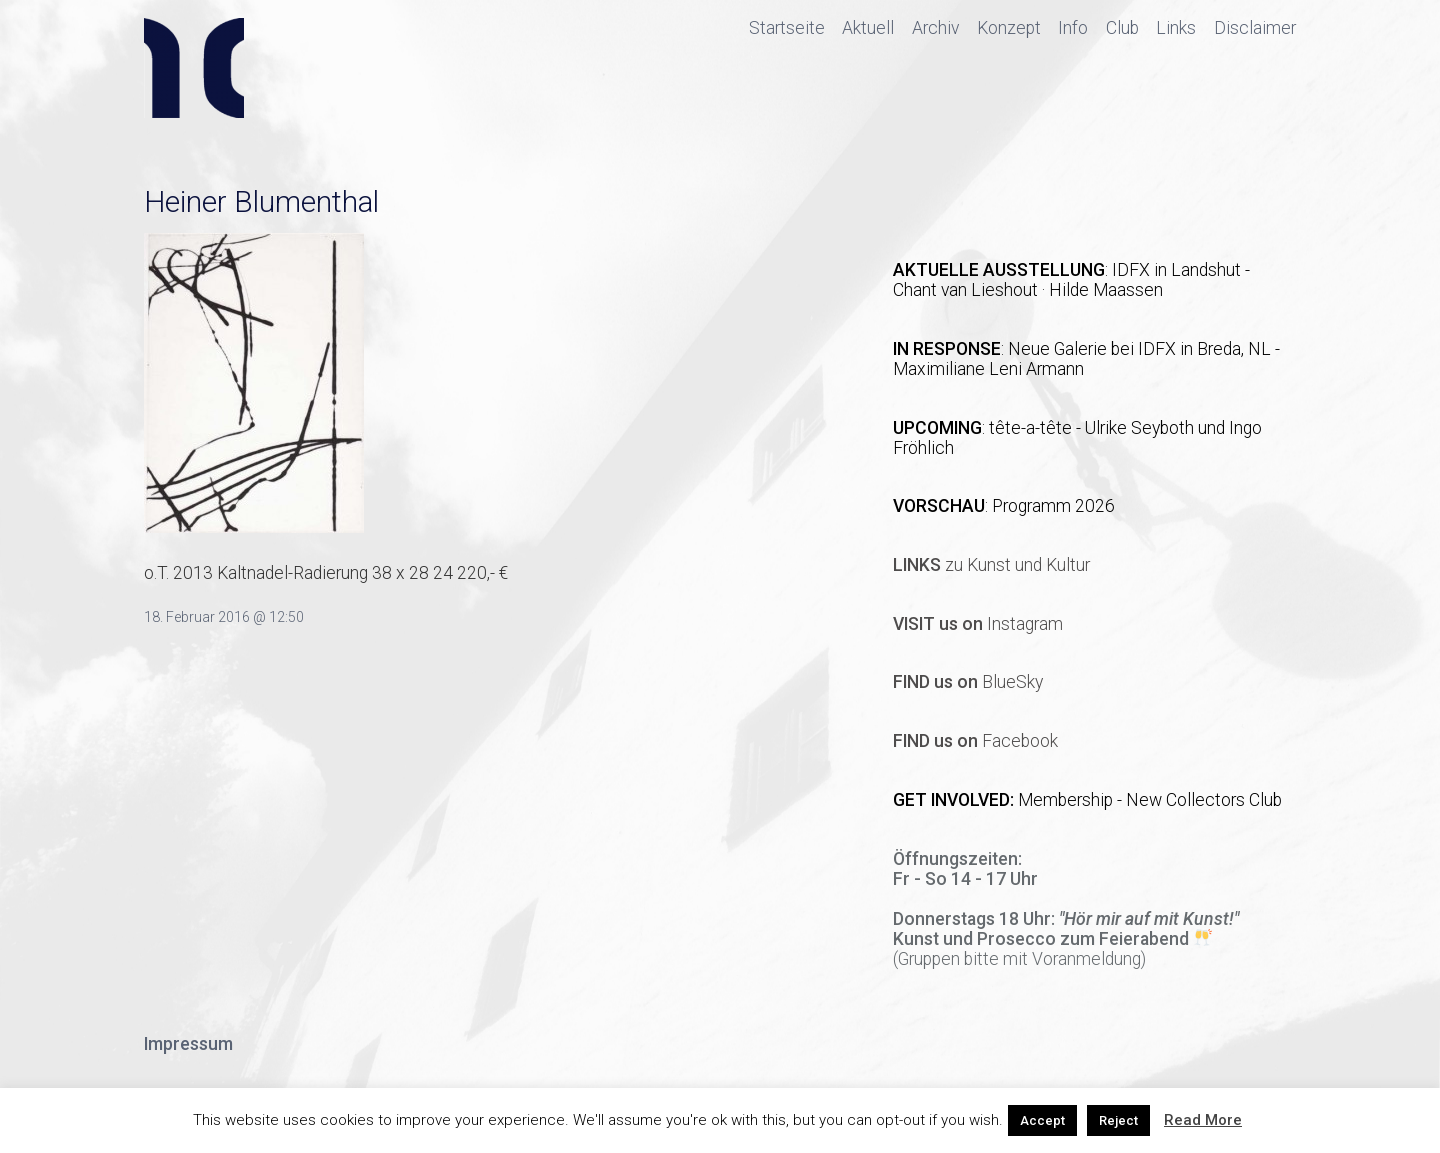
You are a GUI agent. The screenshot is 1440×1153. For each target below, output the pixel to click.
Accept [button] (1042, 1120)
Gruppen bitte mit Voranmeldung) (1022, 959)
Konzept (1009, 28)
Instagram (978, 624)
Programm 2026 (1053, 506)
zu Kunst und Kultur (991, 565)
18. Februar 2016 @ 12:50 (224, 617)
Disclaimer (1255, 28)
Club (1122, 28)
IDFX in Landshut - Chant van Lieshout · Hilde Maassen (1071, 280)
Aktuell (868, 28)
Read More (1203, 1120)
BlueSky (968, 682)
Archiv (935, 28)
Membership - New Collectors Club (1150, 800)
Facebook (975, 741)
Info (1073, 28)
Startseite (787, 28)
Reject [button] (1118, 1120)
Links (1176, 28)
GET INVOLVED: (955, 800)
